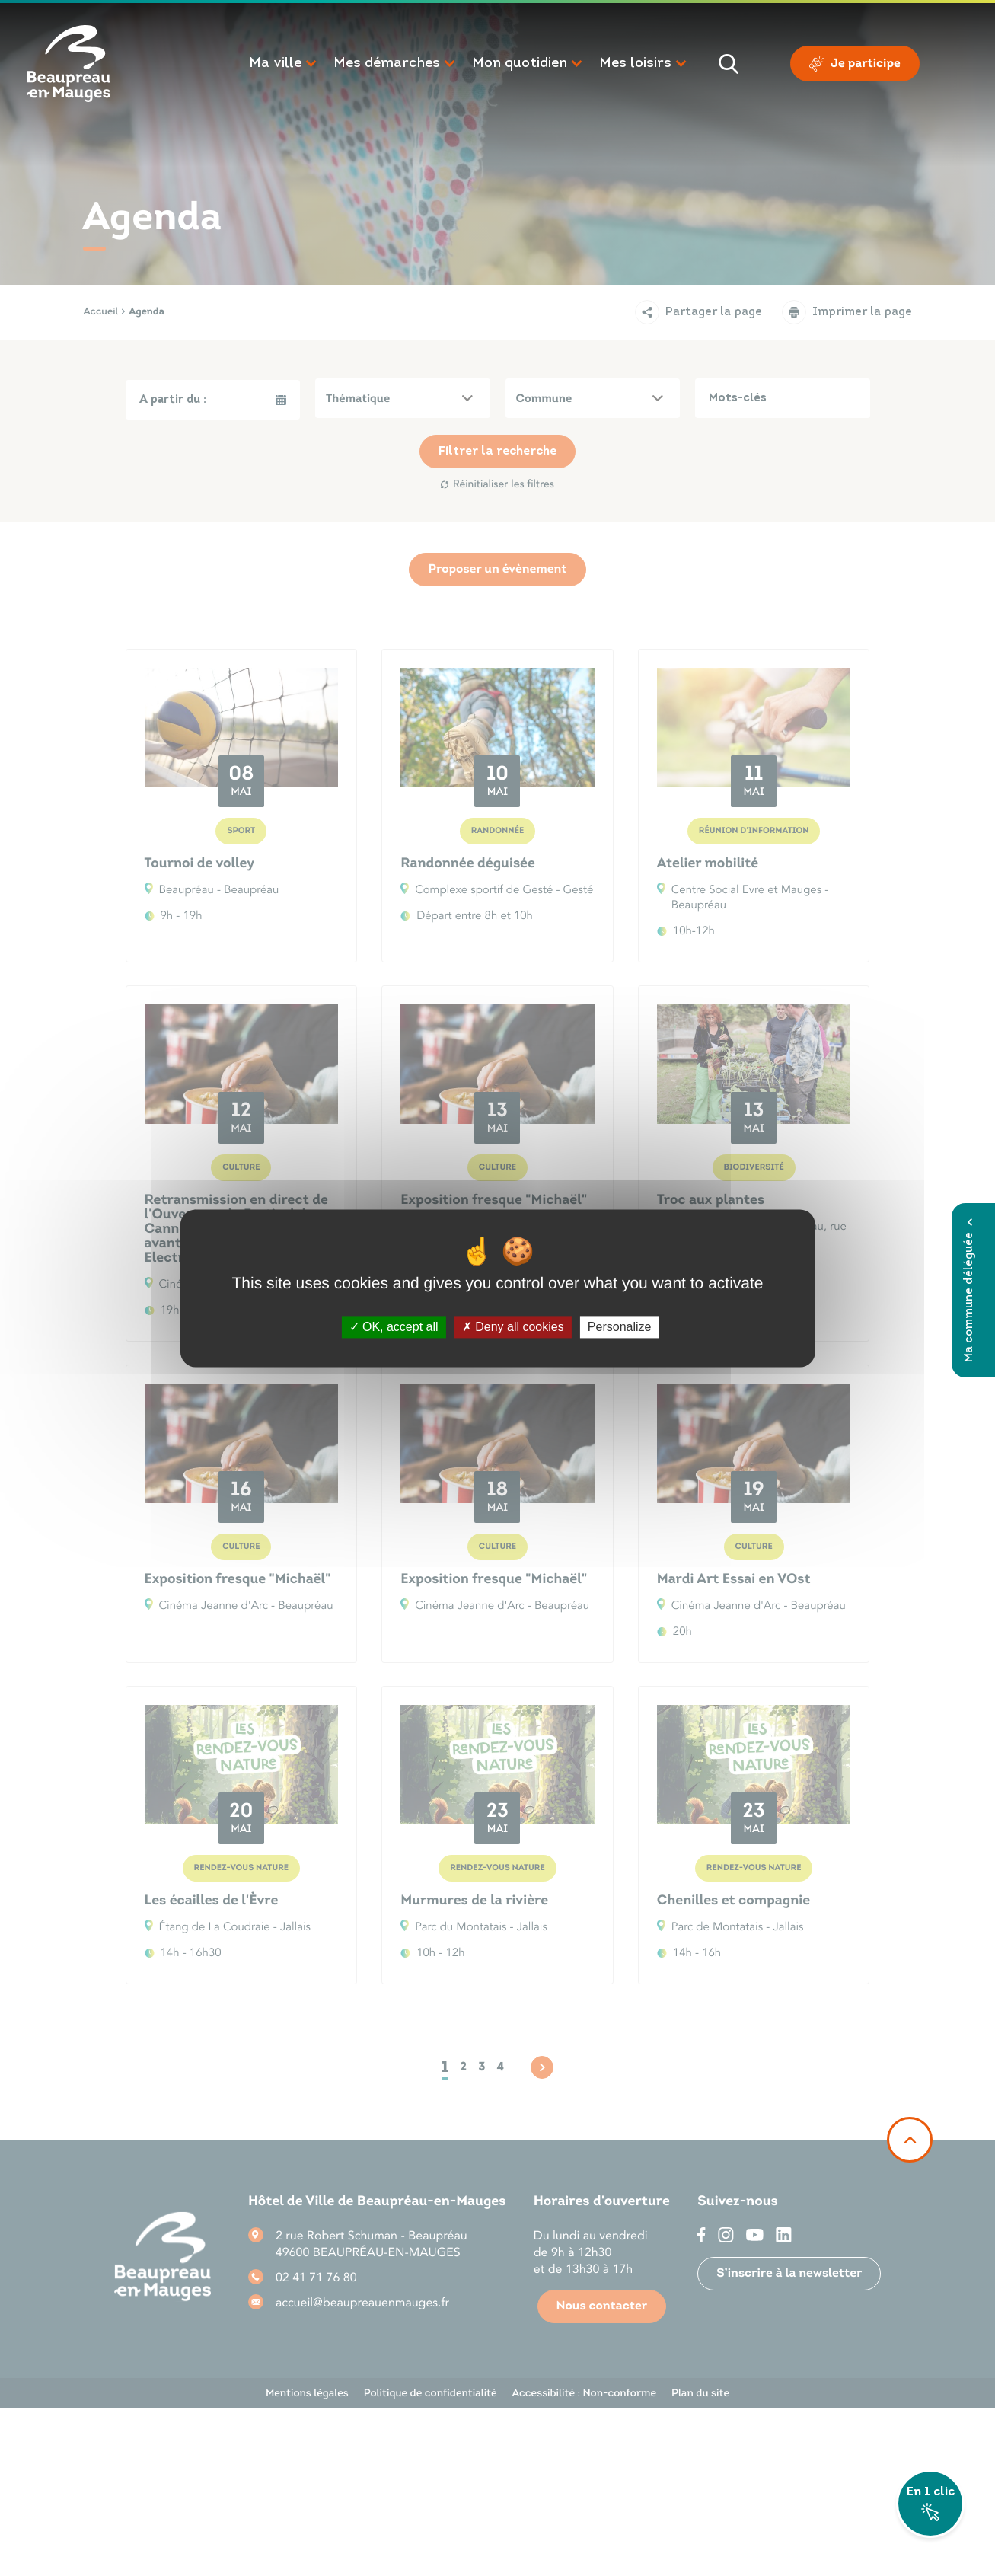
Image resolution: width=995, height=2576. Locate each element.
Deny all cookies (513, 1326)
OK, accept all (394, 1326)
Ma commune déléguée (969, 1290)
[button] (283, 64)
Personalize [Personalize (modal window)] (620, 1326)
